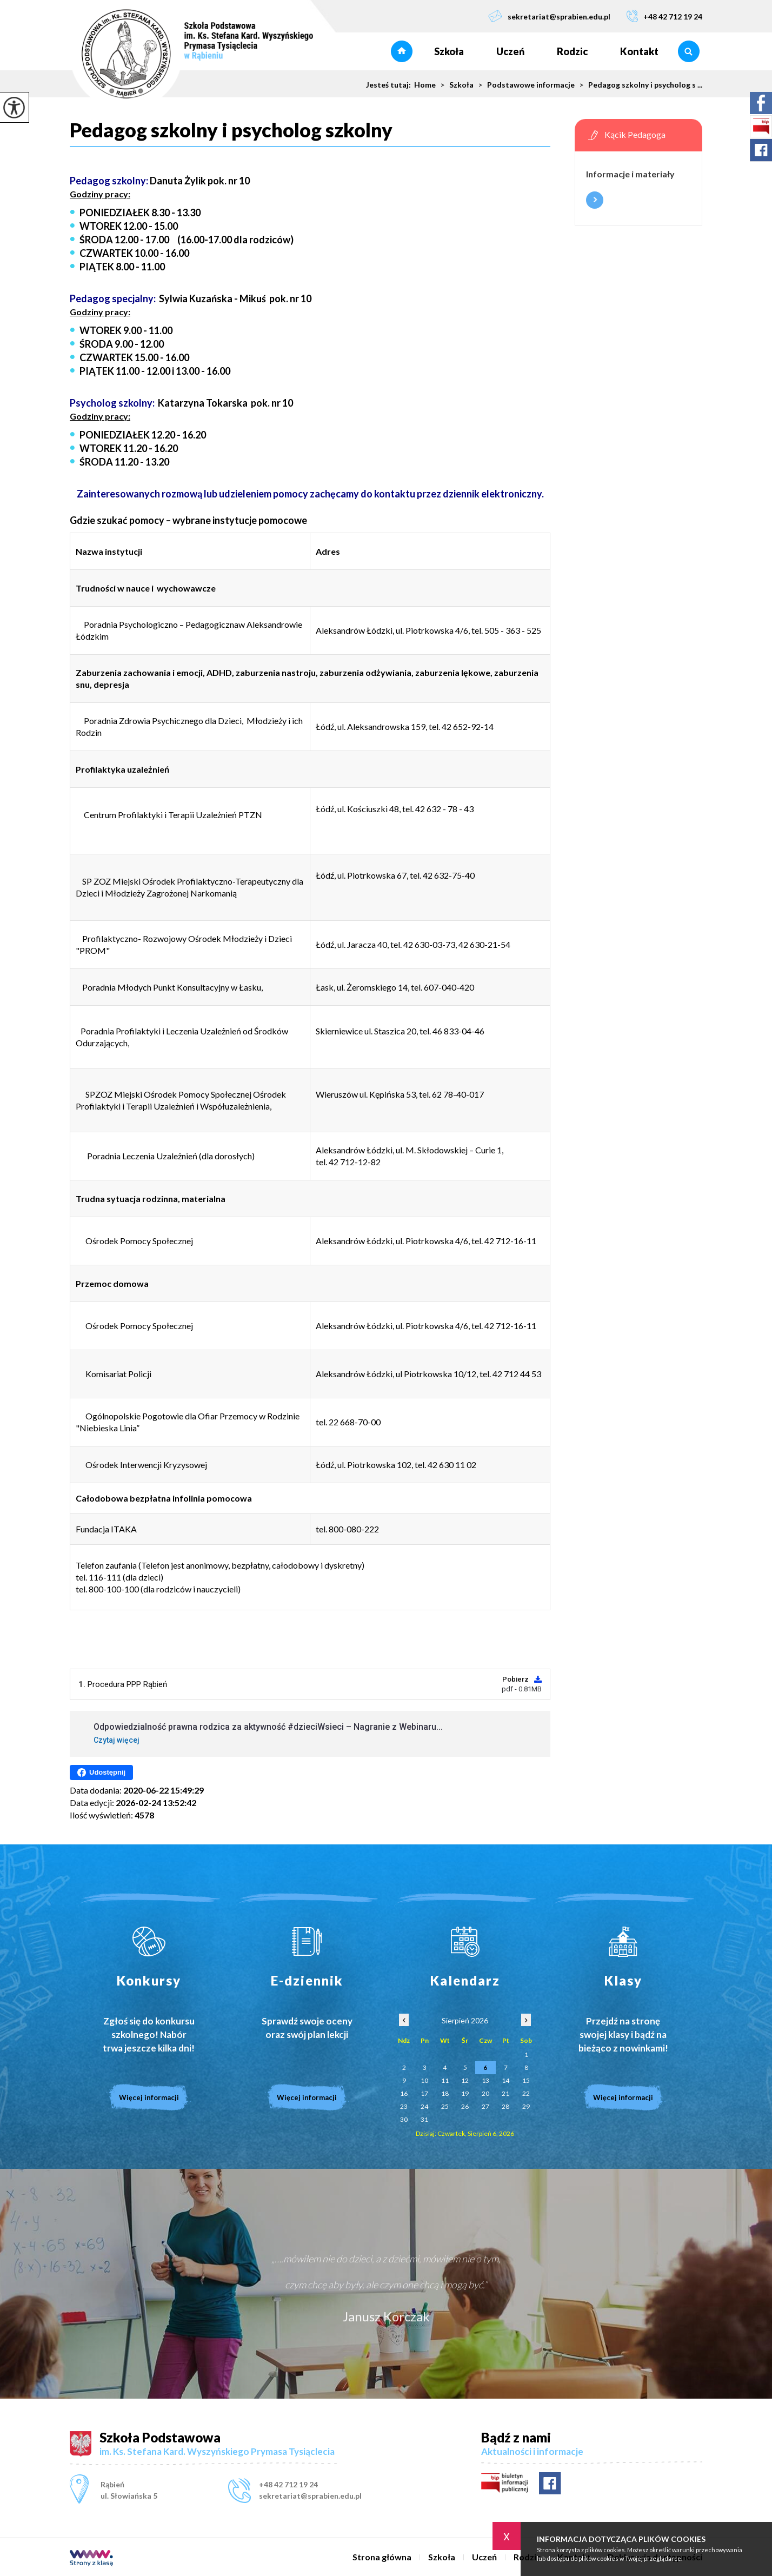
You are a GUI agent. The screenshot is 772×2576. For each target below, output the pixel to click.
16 (404, 2093)
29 (526, 2106)
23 (404, 2106)
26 (465, 2106)
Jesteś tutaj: (390, 85)
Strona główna (401, 51)
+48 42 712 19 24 (664, 16)
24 (424, 2106)
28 (505, 2106)
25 (445, 2106)
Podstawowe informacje (524, 85)
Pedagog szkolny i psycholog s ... (638, 85)
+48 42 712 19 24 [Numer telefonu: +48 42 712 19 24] (288, 2484)
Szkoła (449, 51)
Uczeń (510, 51)
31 (424, 2119)
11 (445, 2080)
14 (505, 2080)
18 (445, 2093)
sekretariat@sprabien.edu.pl (549, 16)
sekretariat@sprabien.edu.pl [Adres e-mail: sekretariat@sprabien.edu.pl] (310, 2495)
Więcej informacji (594, 200)
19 (465, 2093)
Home (425, 85)
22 (526, 2093)
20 (485, 2093)
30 (404, 2119)
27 (485, 2106)
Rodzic (572, 51)
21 (505, 2093)
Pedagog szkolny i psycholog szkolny (231, 130)
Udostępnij (101, 1772)
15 (526, 2080)
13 (485, 2080)
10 (424, 2080)
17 (424, 2093)
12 (465, 2080)
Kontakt (639, 51)
